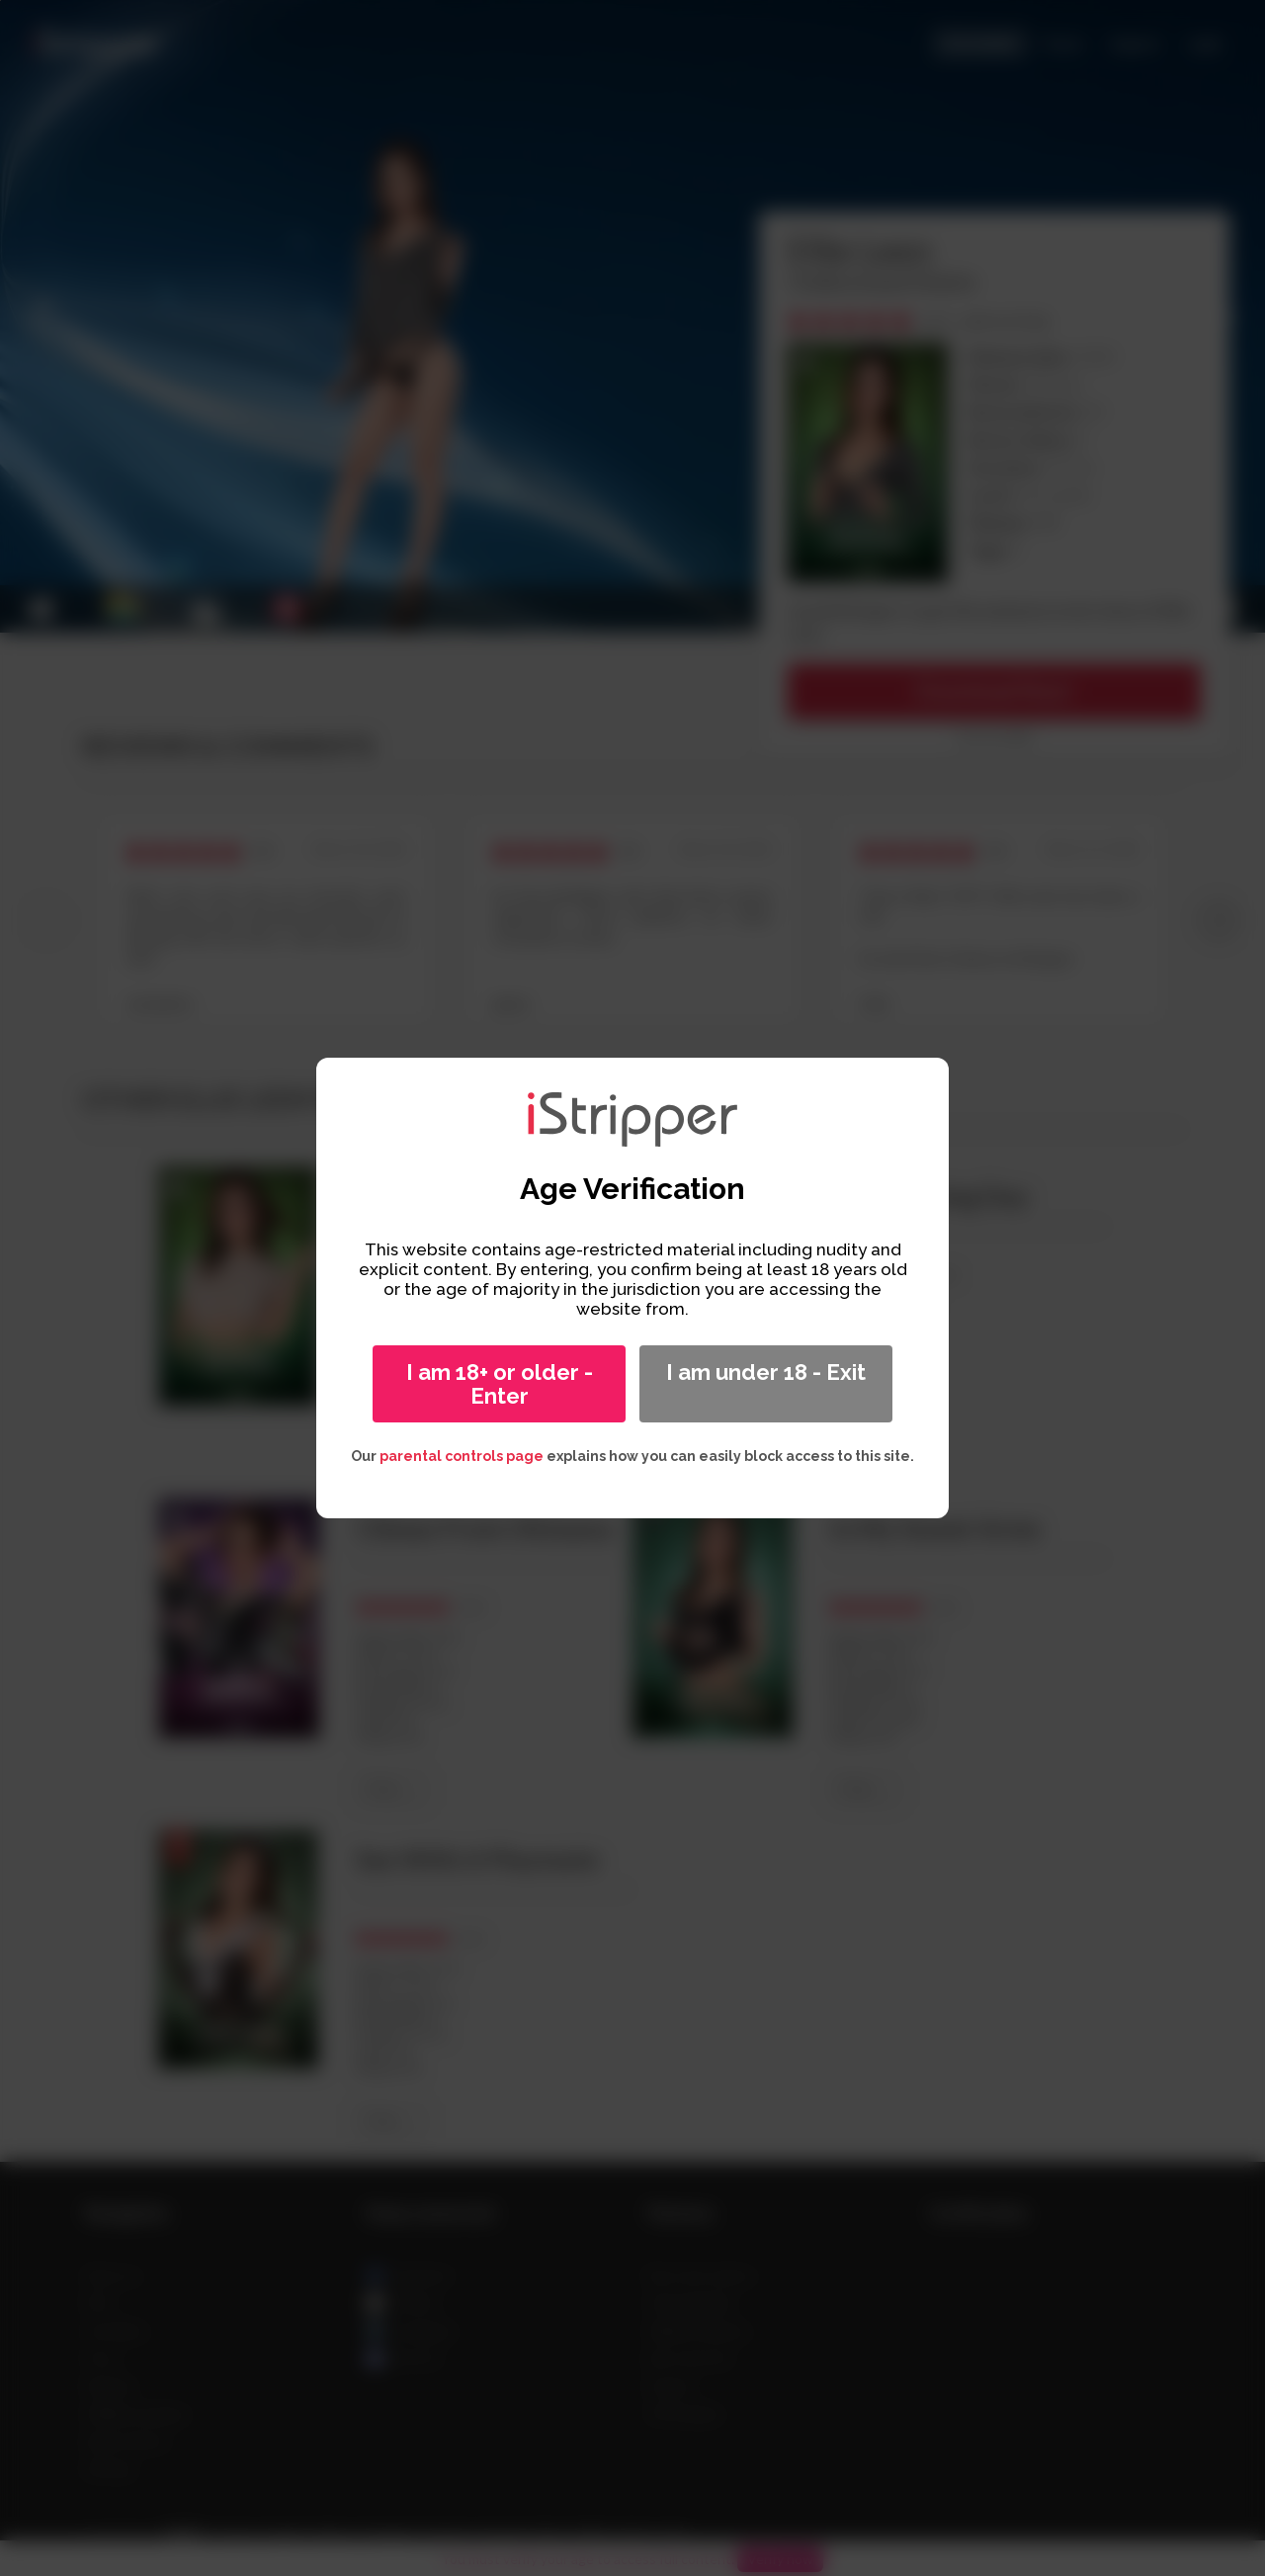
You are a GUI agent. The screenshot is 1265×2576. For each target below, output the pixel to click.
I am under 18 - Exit (766, 1372)
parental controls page (462, 1456)
